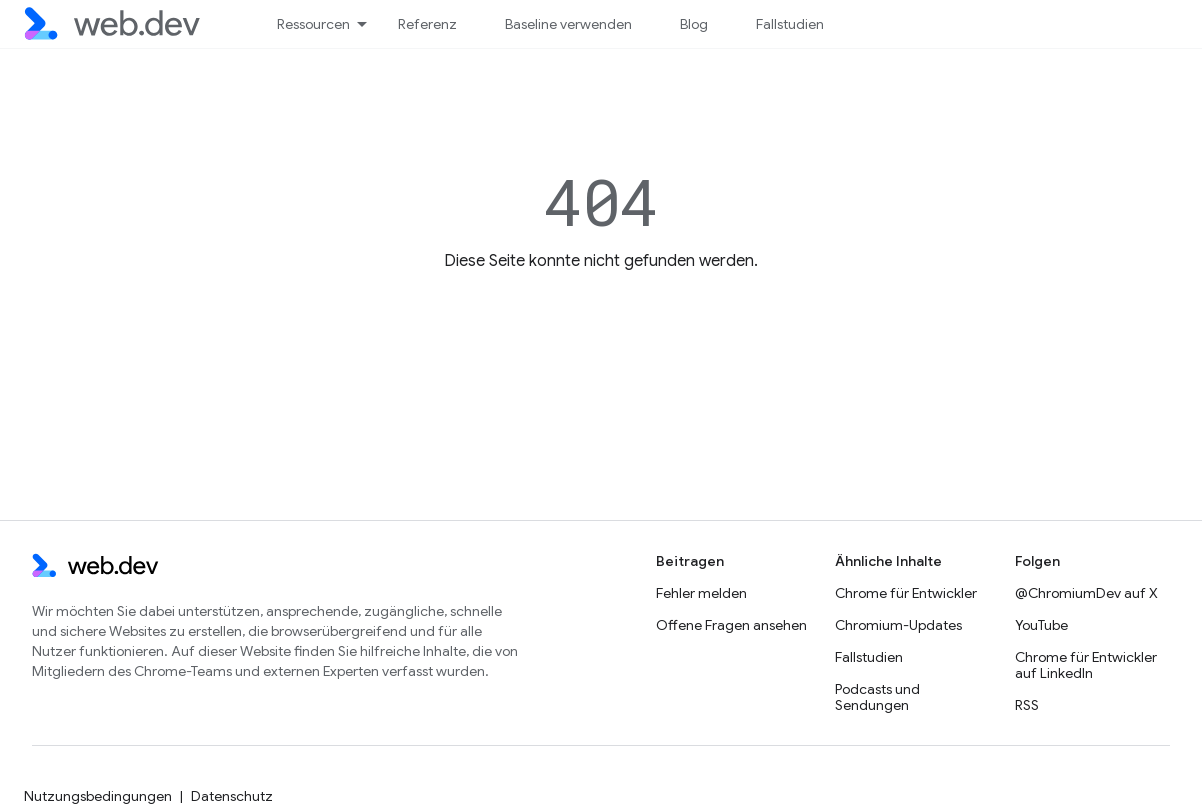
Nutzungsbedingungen (98, 796)
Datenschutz (232, 796)
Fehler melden (701, 593)
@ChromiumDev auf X (1086, 593)
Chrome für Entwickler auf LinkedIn (1086, 665)
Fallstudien (790, 24)
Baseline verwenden (568, 24)
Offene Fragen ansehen (731, 625)
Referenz (427, 24)
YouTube (1041, 625)
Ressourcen (313, 24)
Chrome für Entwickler (906, 593)
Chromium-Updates (898, 625)
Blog (694, 24)
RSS (1027, 705)
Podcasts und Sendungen (877, 697)
